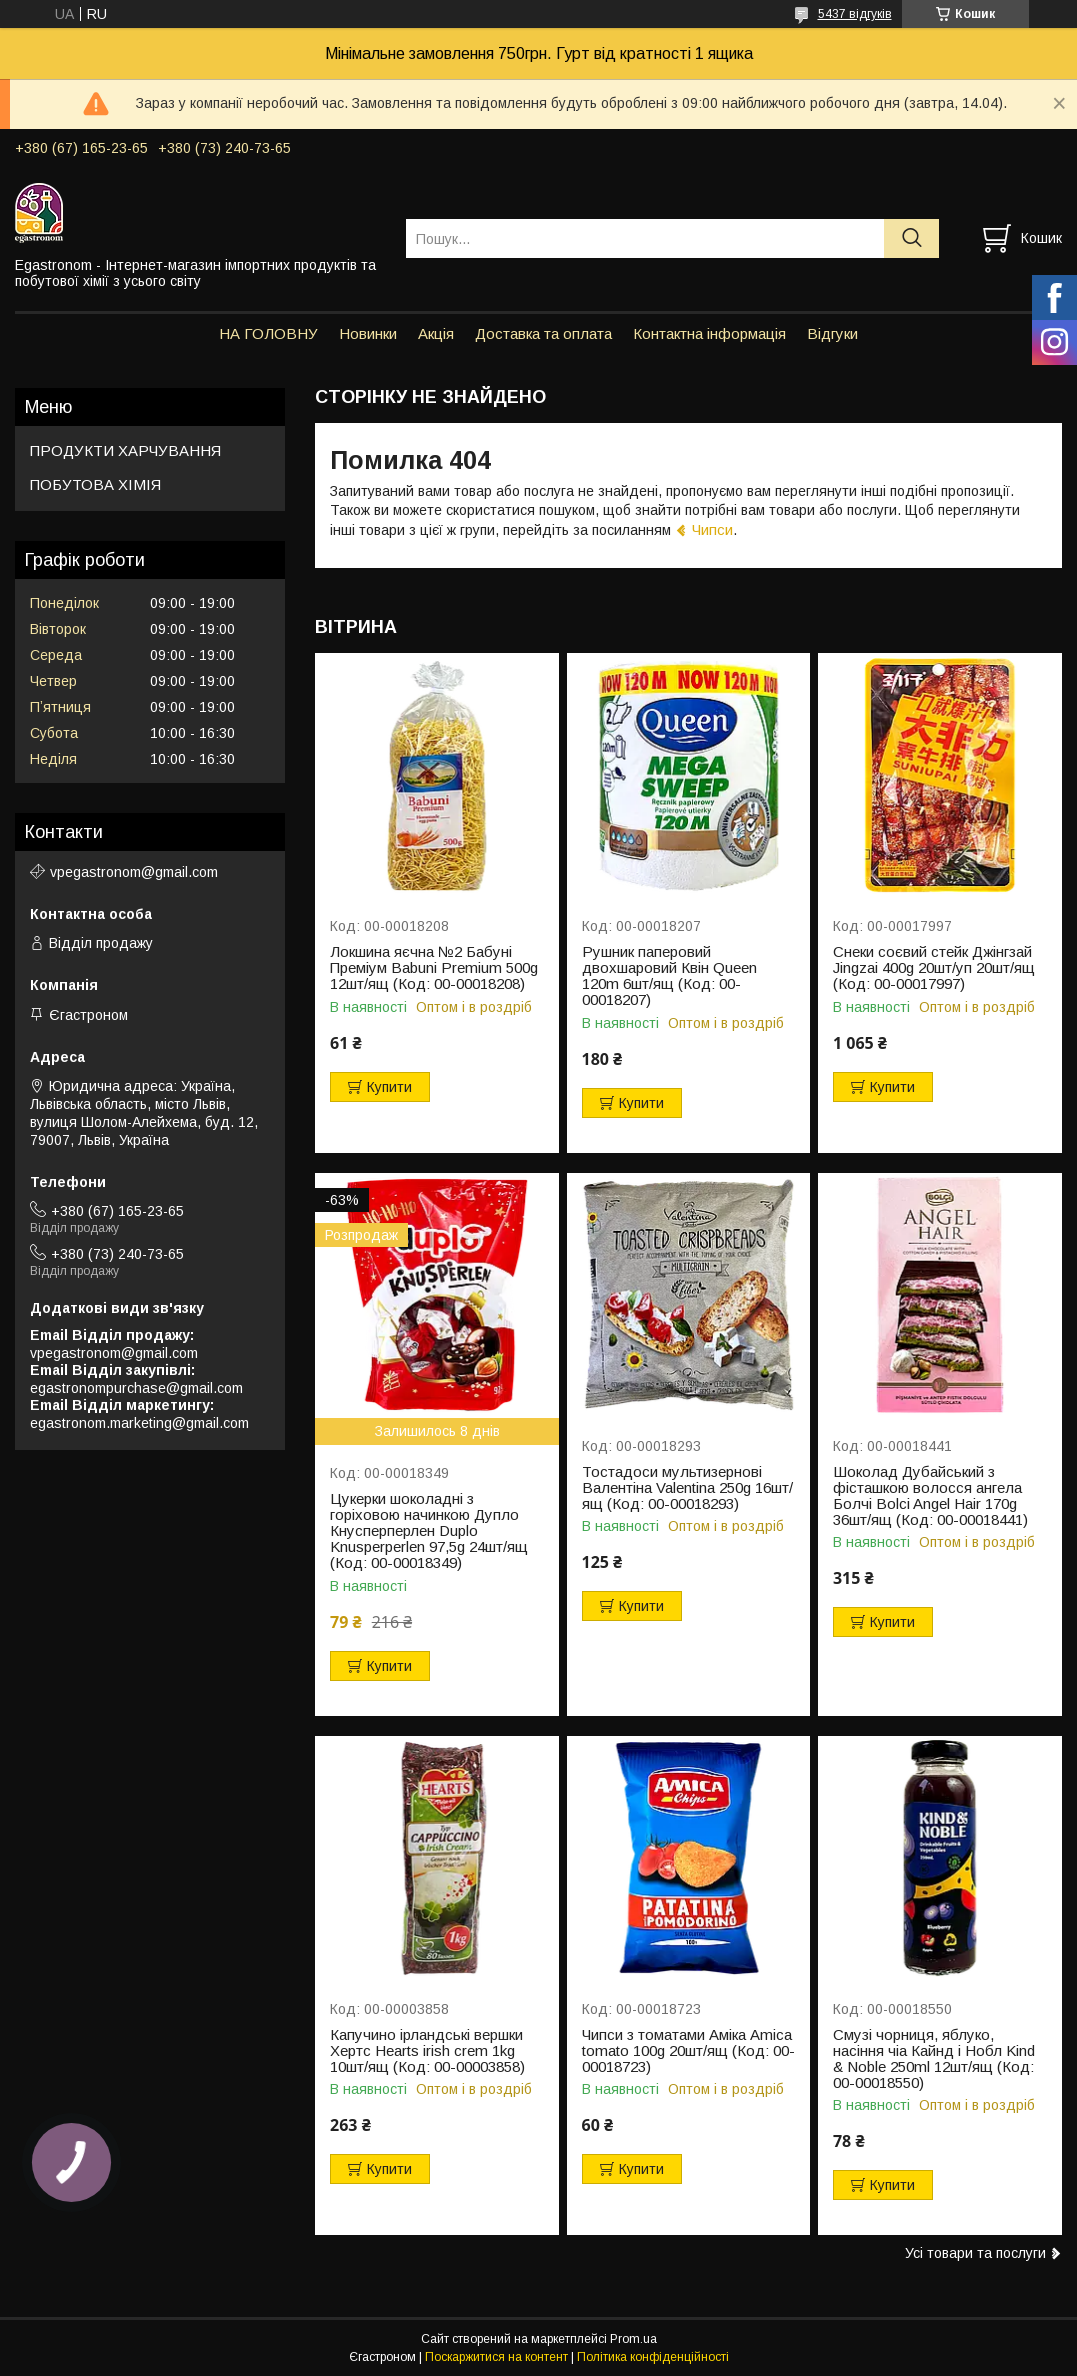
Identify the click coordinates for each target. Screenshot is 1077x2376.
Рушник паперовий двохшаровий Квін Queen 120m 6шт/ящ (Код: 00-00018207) (669, 976)
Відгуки (832, 333)
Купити (389, 1087)
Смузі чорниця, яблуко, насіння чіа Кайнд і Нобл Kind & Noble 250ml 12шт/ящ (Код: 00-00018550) (934, 2059)
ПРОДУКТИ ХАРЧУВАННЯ (125, 450)
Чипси (712, 529)
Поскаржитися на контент (496, 2357)
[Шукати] (911, 238)
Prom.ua (633, 2339)
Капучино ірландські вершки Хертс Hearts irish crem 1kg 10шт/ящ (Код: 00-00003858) (427, 2051)
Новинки (368, 333)
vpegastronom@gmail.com (134, 872)
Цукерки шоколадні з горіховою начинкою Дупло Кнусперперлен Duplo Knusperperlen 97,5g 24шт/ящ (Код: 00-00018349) (429, 1531)
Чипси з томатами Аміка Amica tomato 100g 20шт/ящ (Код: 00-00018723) (688, 2051)
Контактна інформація (709, 333)
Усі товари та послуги (975, 2253)
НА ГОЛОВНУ (268, 333)
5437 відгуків (855, 14)
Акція (436, 333)
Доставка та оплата (543, 333)
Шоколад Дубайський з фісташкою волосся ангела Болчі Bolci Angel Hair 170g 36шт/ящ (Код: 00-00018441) (930, 1496)
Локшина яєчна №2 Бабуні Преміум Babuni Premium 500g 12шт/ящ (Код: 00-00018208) (434, 968)
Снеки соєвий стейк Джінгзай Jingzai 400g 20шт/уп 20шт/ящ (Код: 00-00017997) (934, 968)
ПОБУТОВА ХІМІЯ (95, 484)
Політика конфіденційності (653, 2357)
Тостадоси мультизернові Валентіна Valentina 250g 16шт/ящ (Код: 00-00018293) (687, 1488)
